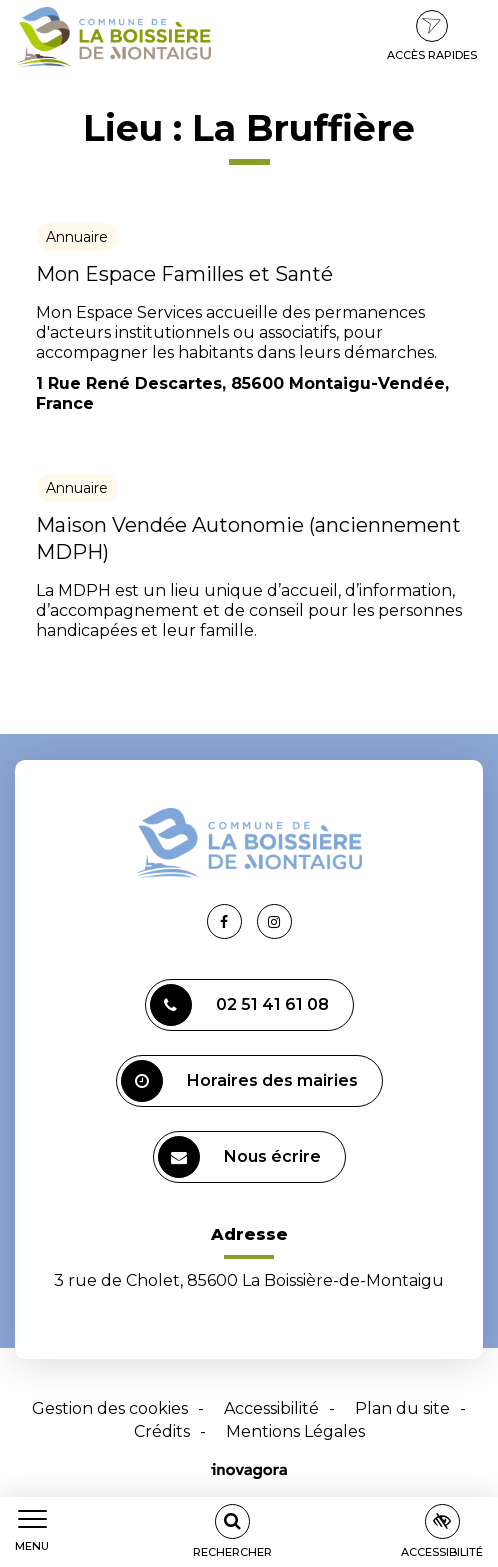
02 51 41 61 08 (239, 1005)
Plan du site (402, 1408)
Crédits (162, 1431)
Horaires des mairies (239, 1081)
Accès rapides (432, 36)
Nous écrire (239, 1157)
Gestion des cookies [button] (110, 1408)
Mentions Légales (295, 1431)
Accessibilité (271, 1408)
